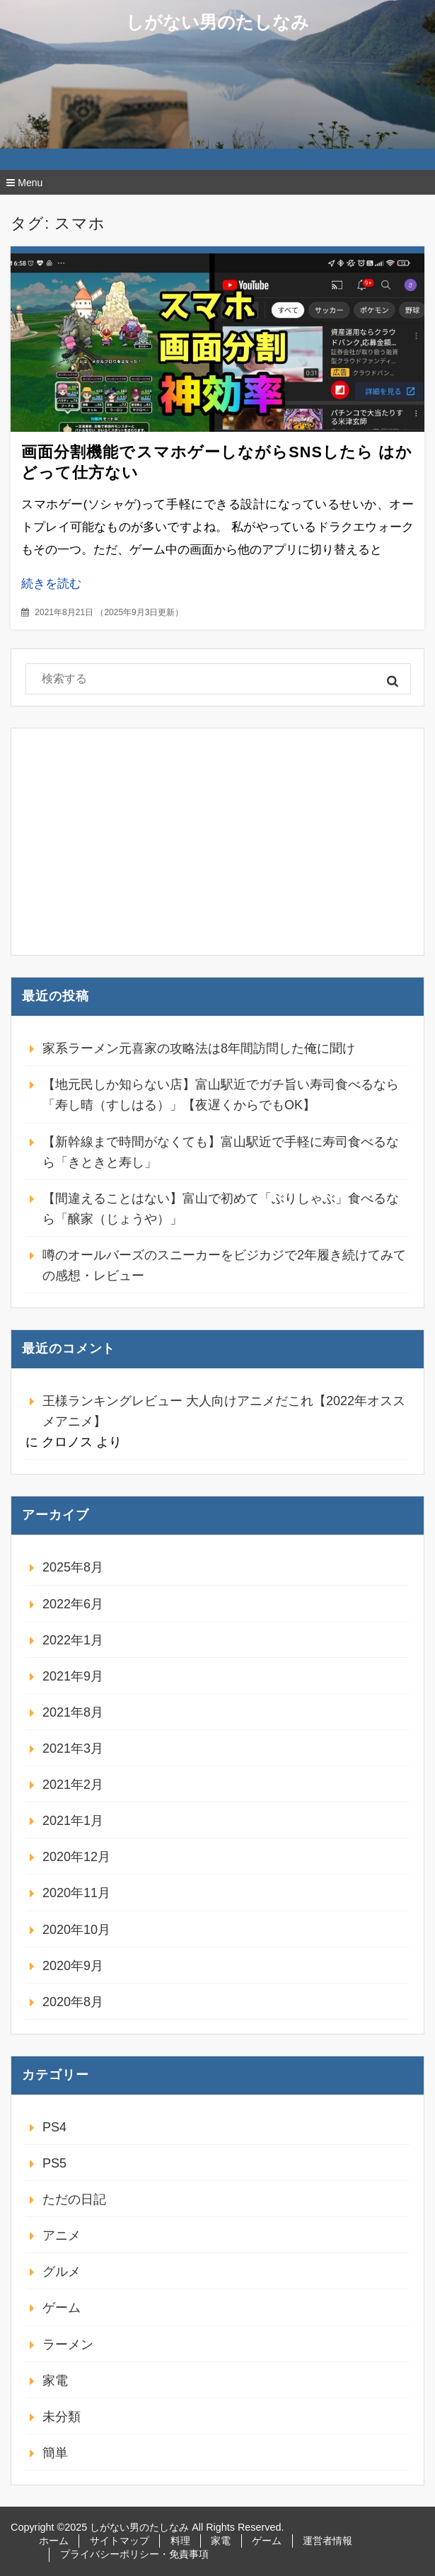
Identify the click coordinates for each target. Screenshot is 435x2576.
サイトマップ (119, 2540)
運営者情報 (327, 2540)
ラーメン (67, 2344)
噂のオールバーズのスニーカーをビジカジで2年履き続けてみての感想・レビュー (224, 1265)
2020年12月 (76, 1857)
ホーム (54, 2540)
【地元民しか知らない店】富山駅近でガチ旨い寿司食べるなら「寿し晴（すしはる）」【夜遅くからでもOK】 (220, 1094)
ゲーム (61, 2308)
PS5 (54, 2163)
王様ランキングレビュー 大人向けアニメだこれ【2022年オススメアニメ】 (223, 1411)
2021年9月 (72, 1676)
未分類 (61, 2417)
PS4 (54, 2127)
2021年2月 (72, 1785)
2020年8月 (72, 2002)
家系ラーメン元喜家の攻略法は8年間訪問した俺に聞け (198, 1048)
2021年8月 (72, 1712)
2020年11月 (76, 1893)
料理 (180, 2540)
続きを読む (51, 583)
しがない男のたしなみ (217, 22)
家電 (55, 2381)
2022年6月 (72, 1604)
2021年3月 (72, 1748)
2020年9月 (72, 1966)
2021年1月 (72, 1821)
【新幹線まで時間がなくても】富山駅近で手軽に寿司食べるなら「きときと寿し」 (220, 1152)
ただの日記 (74, 2199)
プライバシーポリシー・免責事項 (134, 2554)
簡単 (55, 2453)
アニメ (61, 2235)
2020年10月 (76, 1930)
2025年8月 (72, 1567)
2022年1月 (72, 1640)
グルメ (61, 2272)
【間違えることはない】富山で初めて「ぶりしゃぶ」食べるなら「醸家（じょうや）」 (220, 1208)
